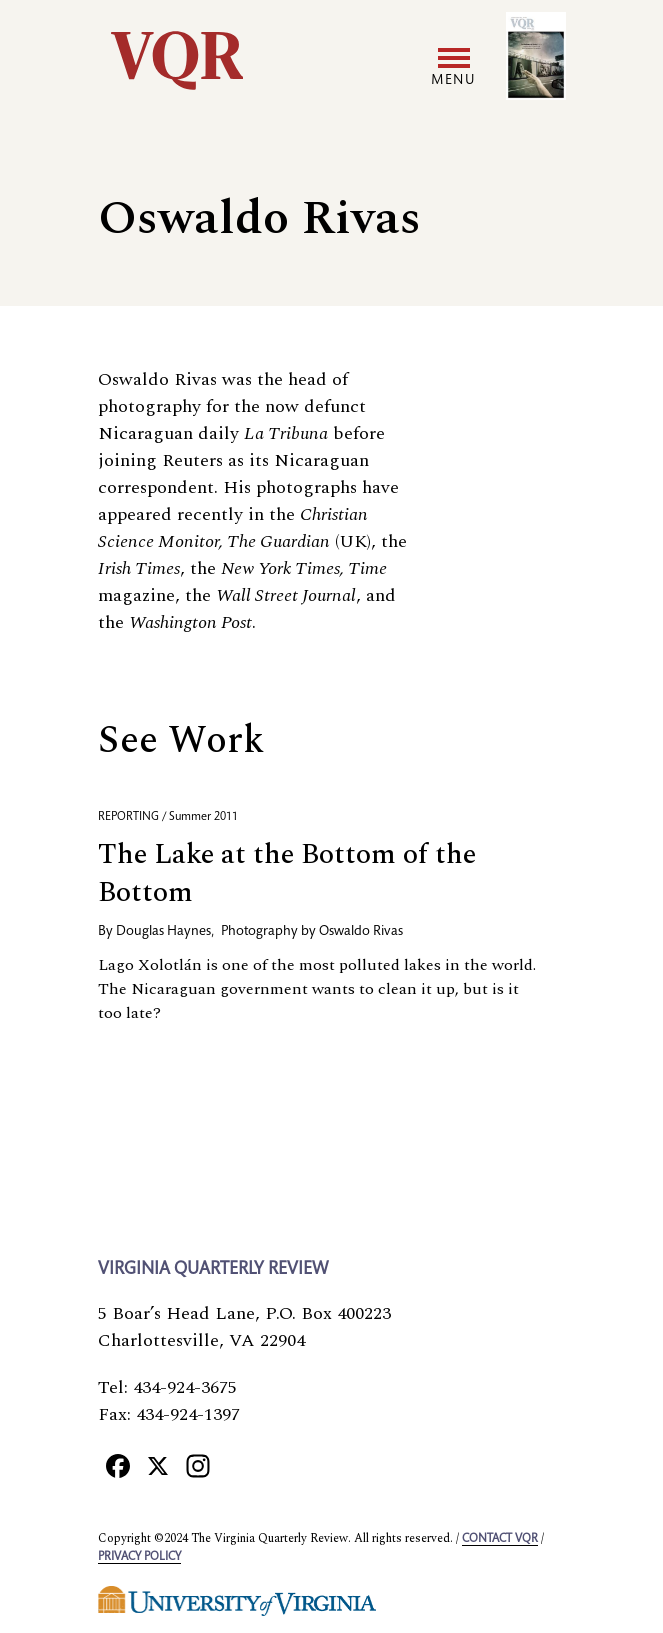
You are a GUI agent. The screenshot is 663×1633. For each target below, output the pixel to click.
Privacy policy (139, 1557)
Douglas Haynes (163, 932)
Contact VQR (500, 1539)
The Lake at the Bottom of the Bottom (287, 873)
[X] (158, 1465)
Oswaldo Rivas (361, 932)
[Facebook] (118, 1465)
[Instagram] (198, 1465)
